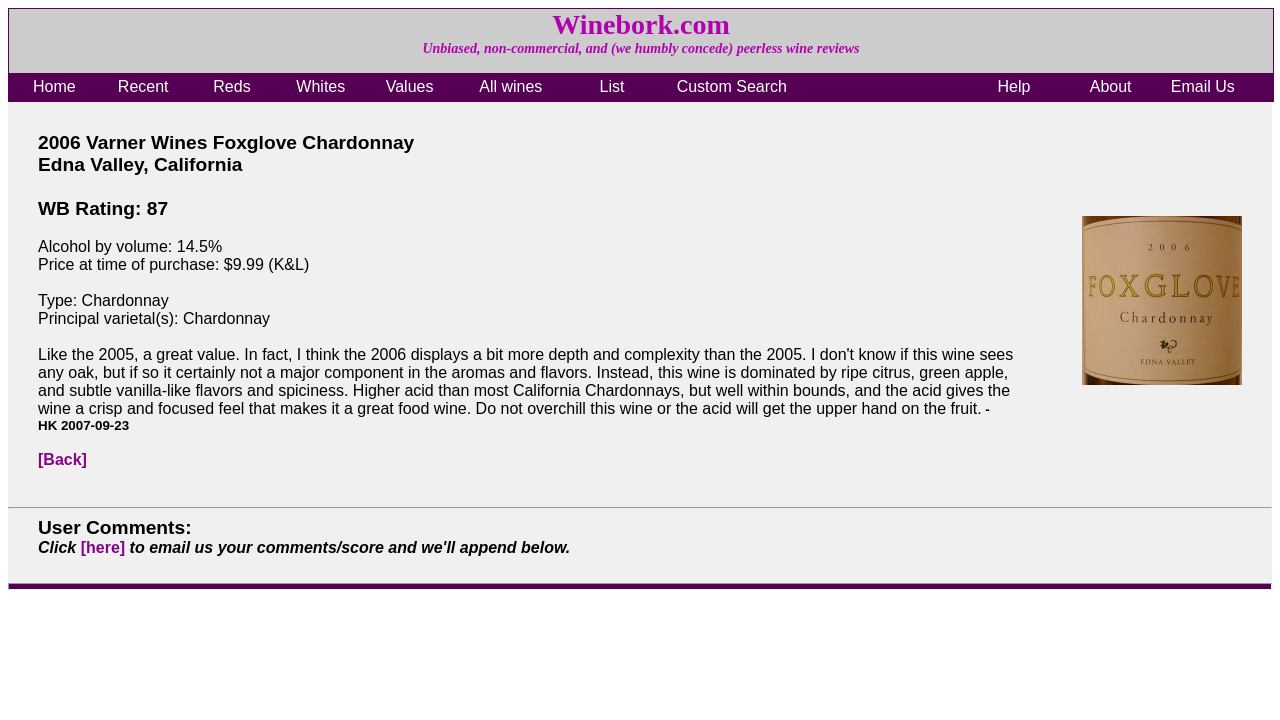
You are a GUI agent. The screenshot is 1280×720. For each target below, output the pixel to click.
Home (54, 86)
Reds (231, 86)
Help (1013, 86)
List (612, 86)
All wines (510, 86)
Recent (143, 86)
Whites (320, 86)
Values (410, 86)
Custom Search (732, 86)
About (1111, 86)
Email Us (1203, 86)
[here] (103, 547)
